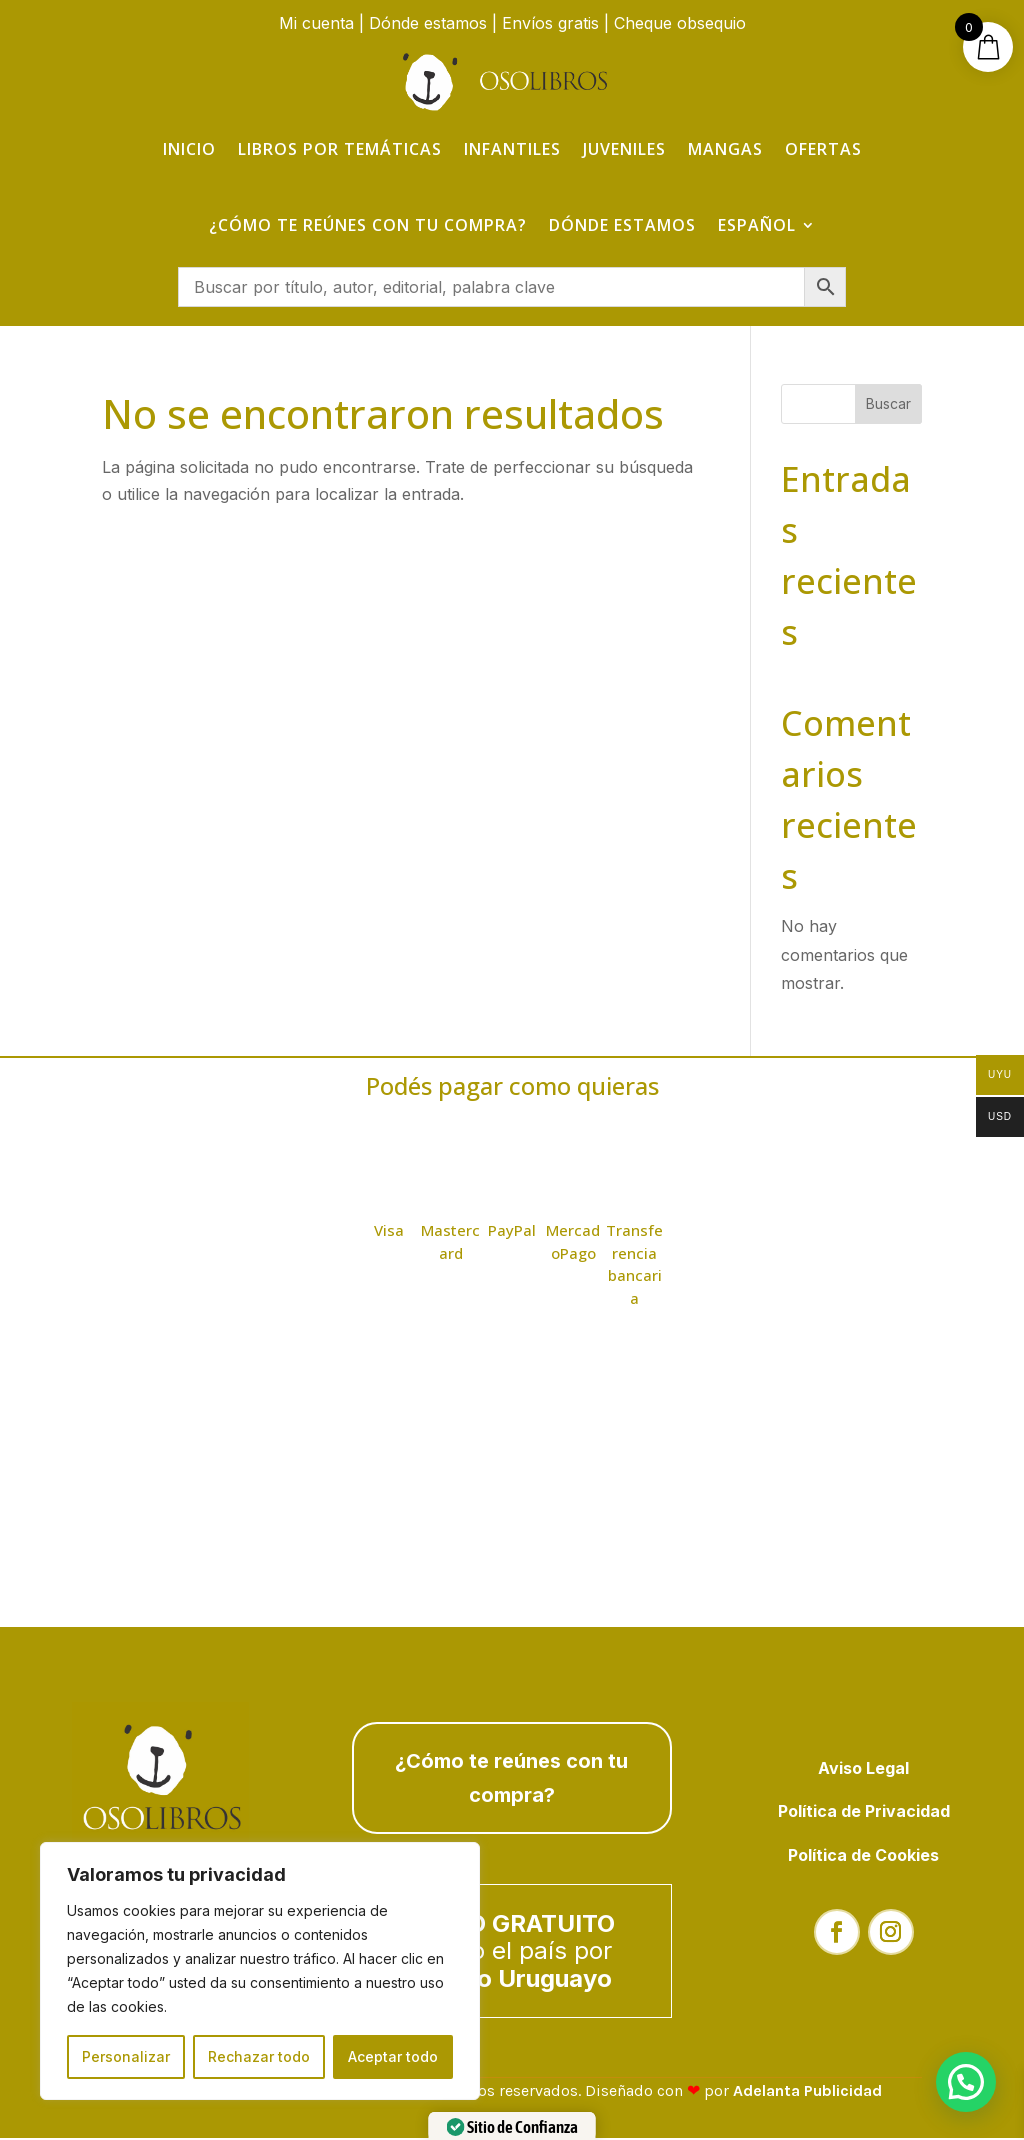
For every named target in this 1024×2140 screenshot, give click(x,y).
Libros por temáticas (340, 149)
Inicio (189, 149)
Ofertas (823, 149)
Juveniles (624, 149)
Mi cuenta (316, 23)
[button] (966, 2082)
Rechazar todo (259, 2056)
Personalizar (126, 2056)
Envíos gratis (550, 23)
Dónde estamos (428, 23)
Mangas (725, 149)
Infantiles (512, 149)
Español (757, 225)
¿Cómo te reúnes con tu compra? (368, 225)
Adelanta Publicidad (807, 2092)
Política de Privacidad (864, 1813)
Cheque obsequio (680, 23)
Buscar (888, 405)
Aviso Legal (863, 1770)
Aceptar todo (393, 2056)
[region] (260, 1971)
